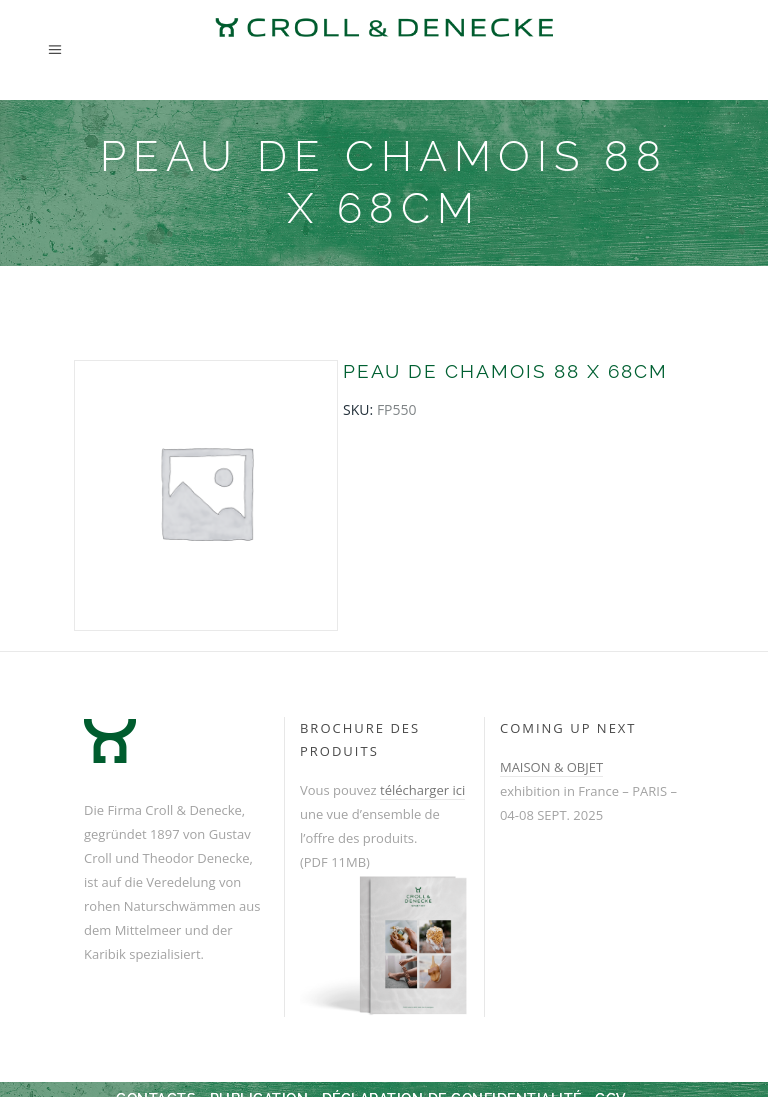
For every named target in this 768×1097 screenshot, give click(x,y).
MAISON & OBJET (551, 767)
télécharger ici (422, 790)
